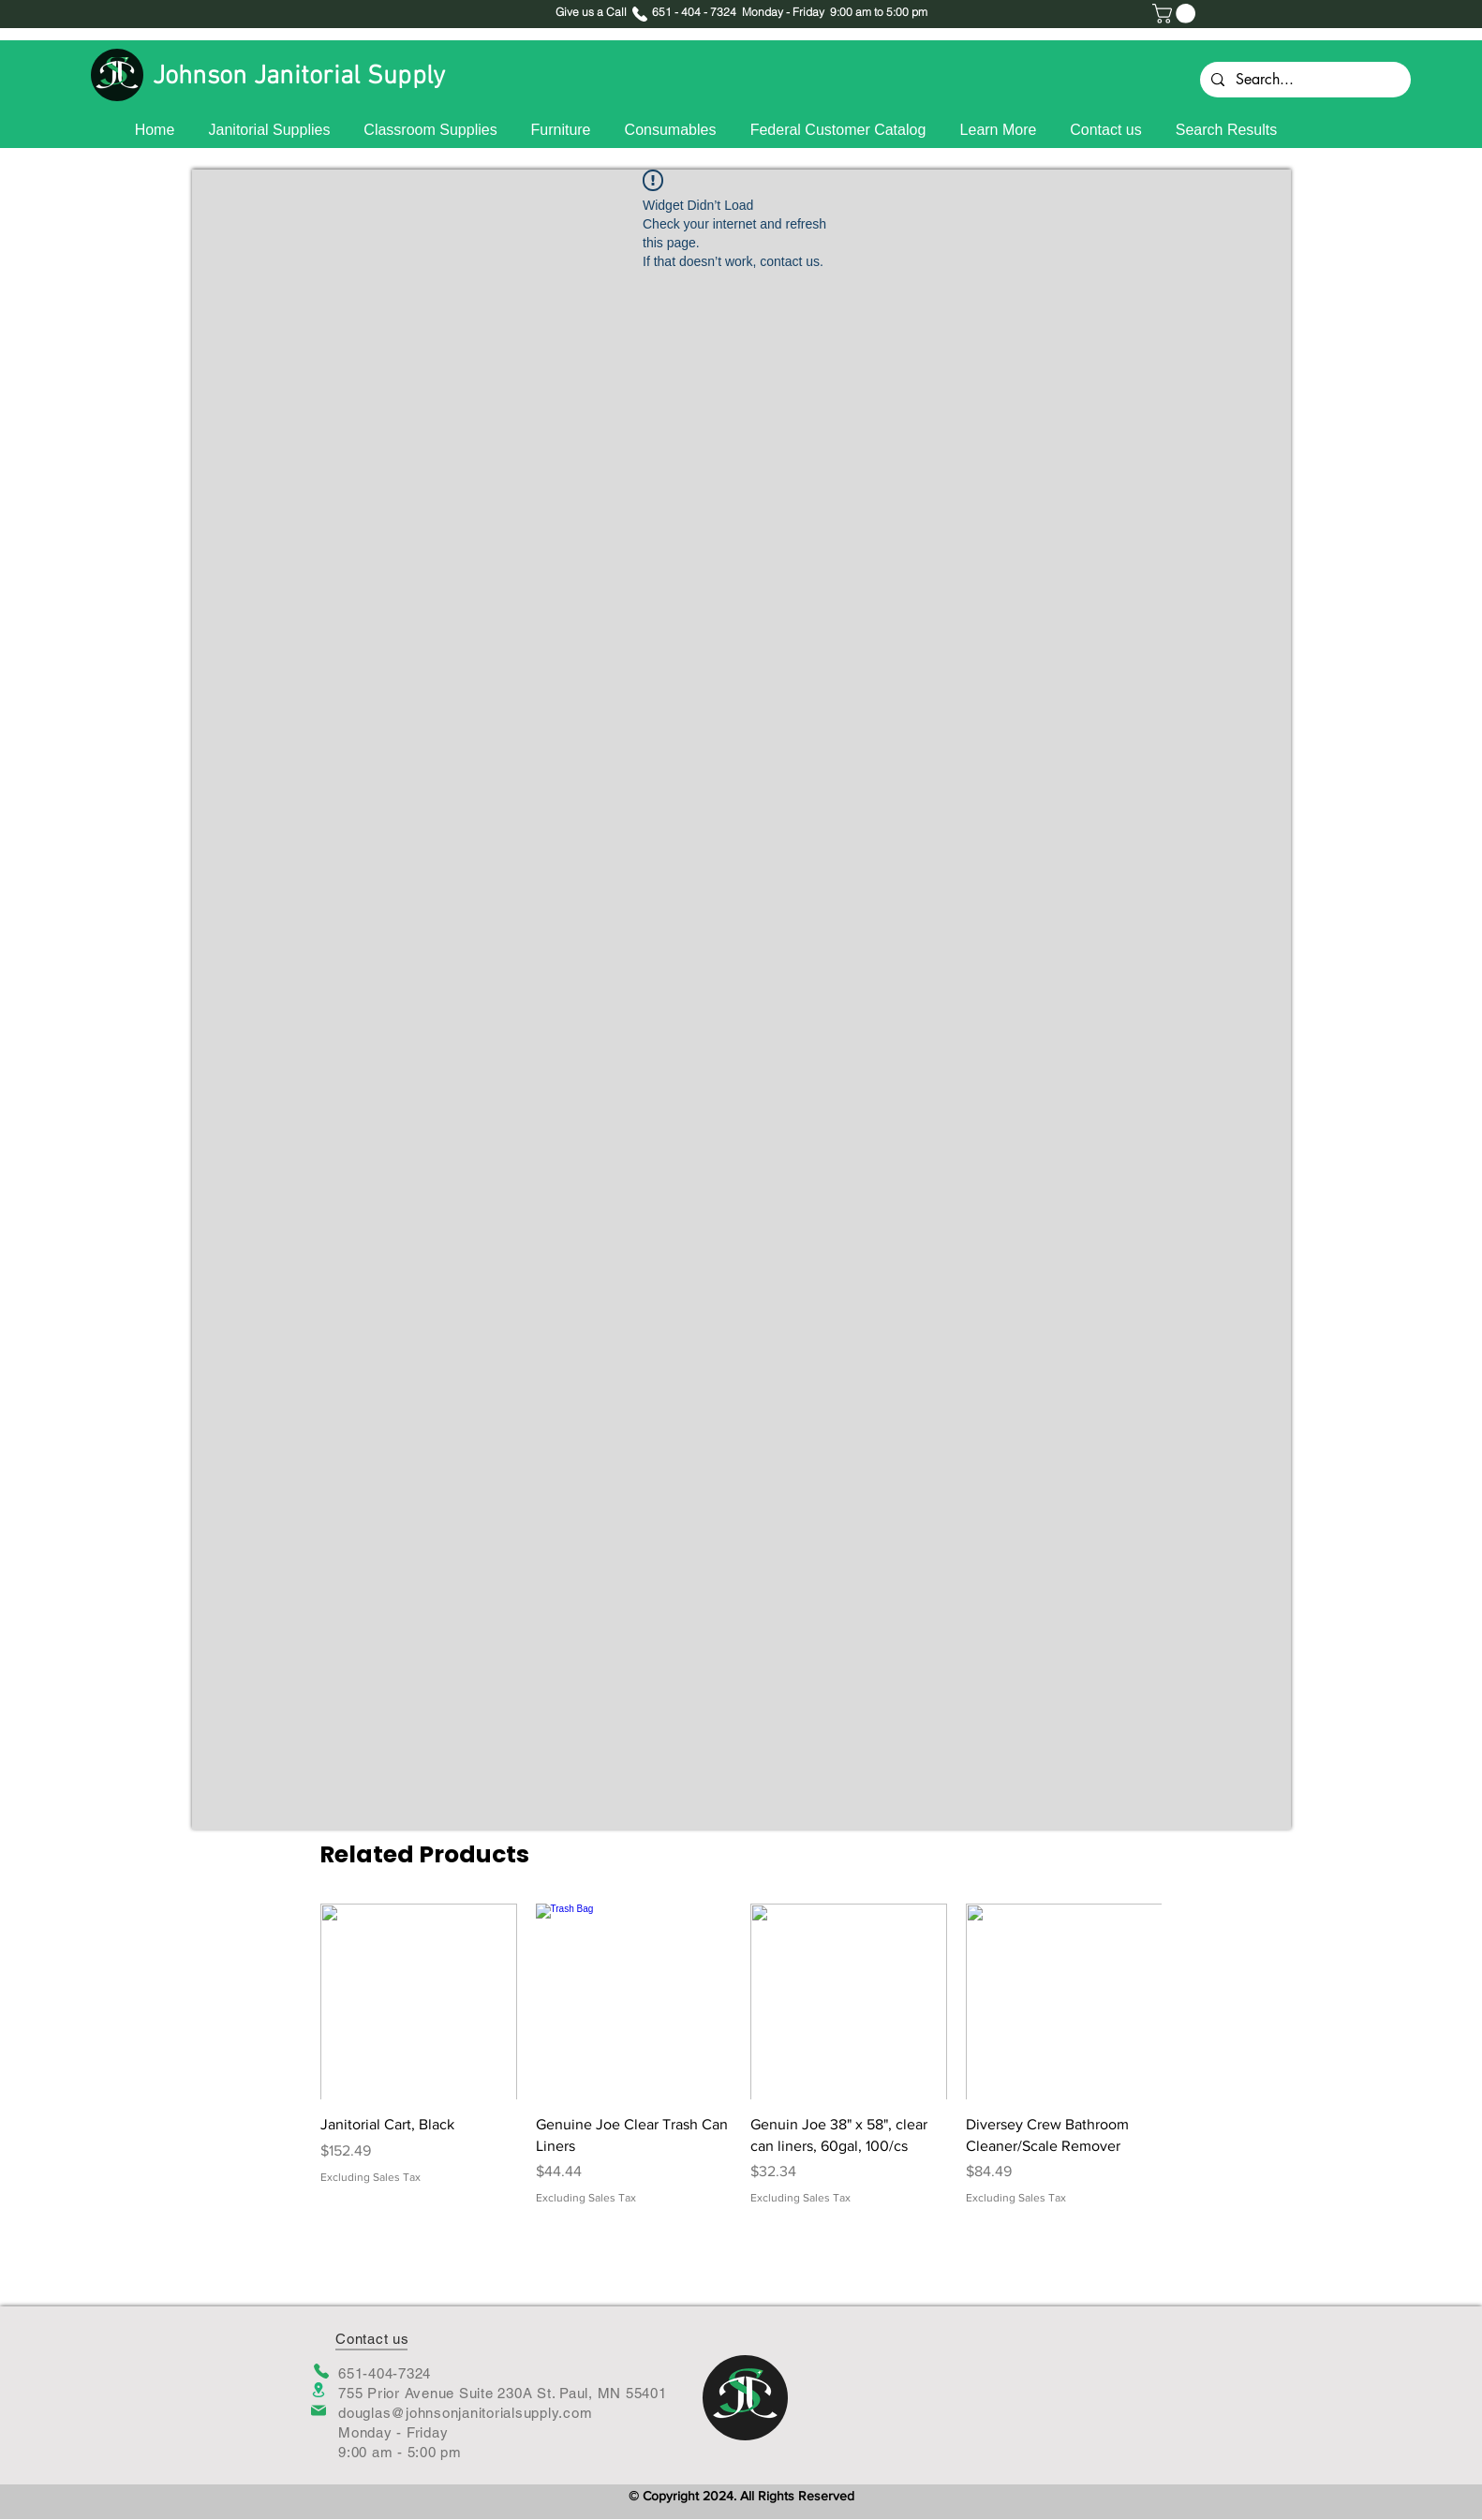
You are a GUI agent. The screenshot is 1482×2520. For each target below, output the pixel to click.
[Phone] (320, 2371)
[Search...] (1303, 79)
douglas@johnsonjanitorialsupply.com (465, 2413)
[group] (741, 2055)
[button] (1176, 13)
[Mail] (318, 2410)
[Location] (318, 2390)
